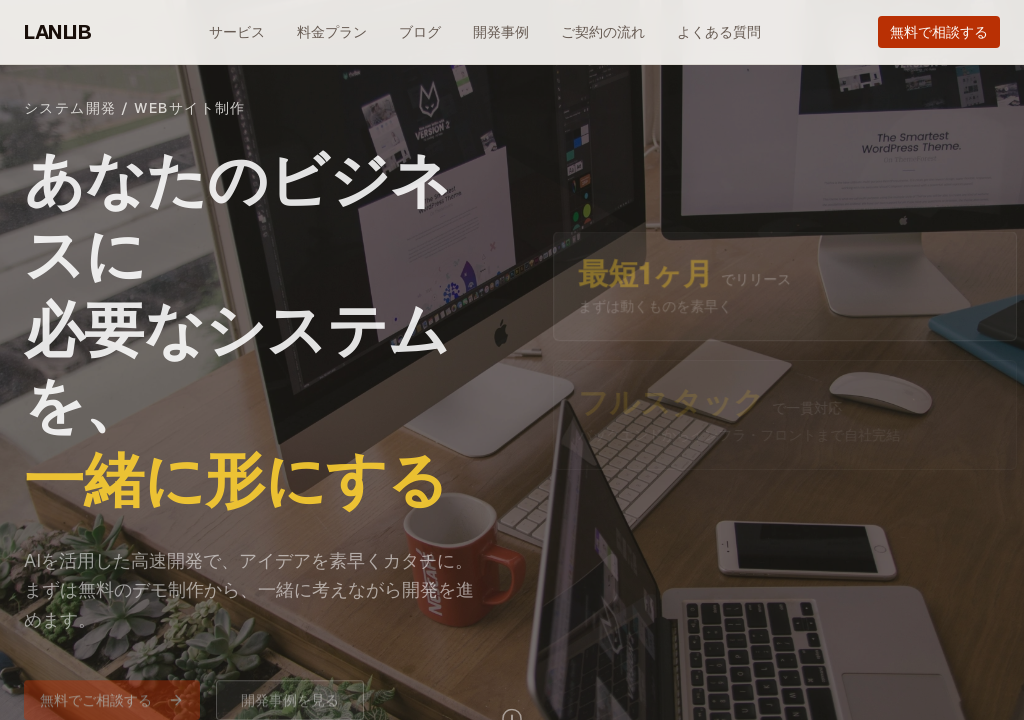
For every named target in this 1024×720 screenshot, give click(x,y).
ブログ (420, 32)
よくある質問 (719, 32)
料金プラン (332, 32)
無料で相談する (939, 32)
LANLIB (57, 32)
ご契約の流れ (603, 32)
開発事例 (501, 32)
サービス (237, 32)
